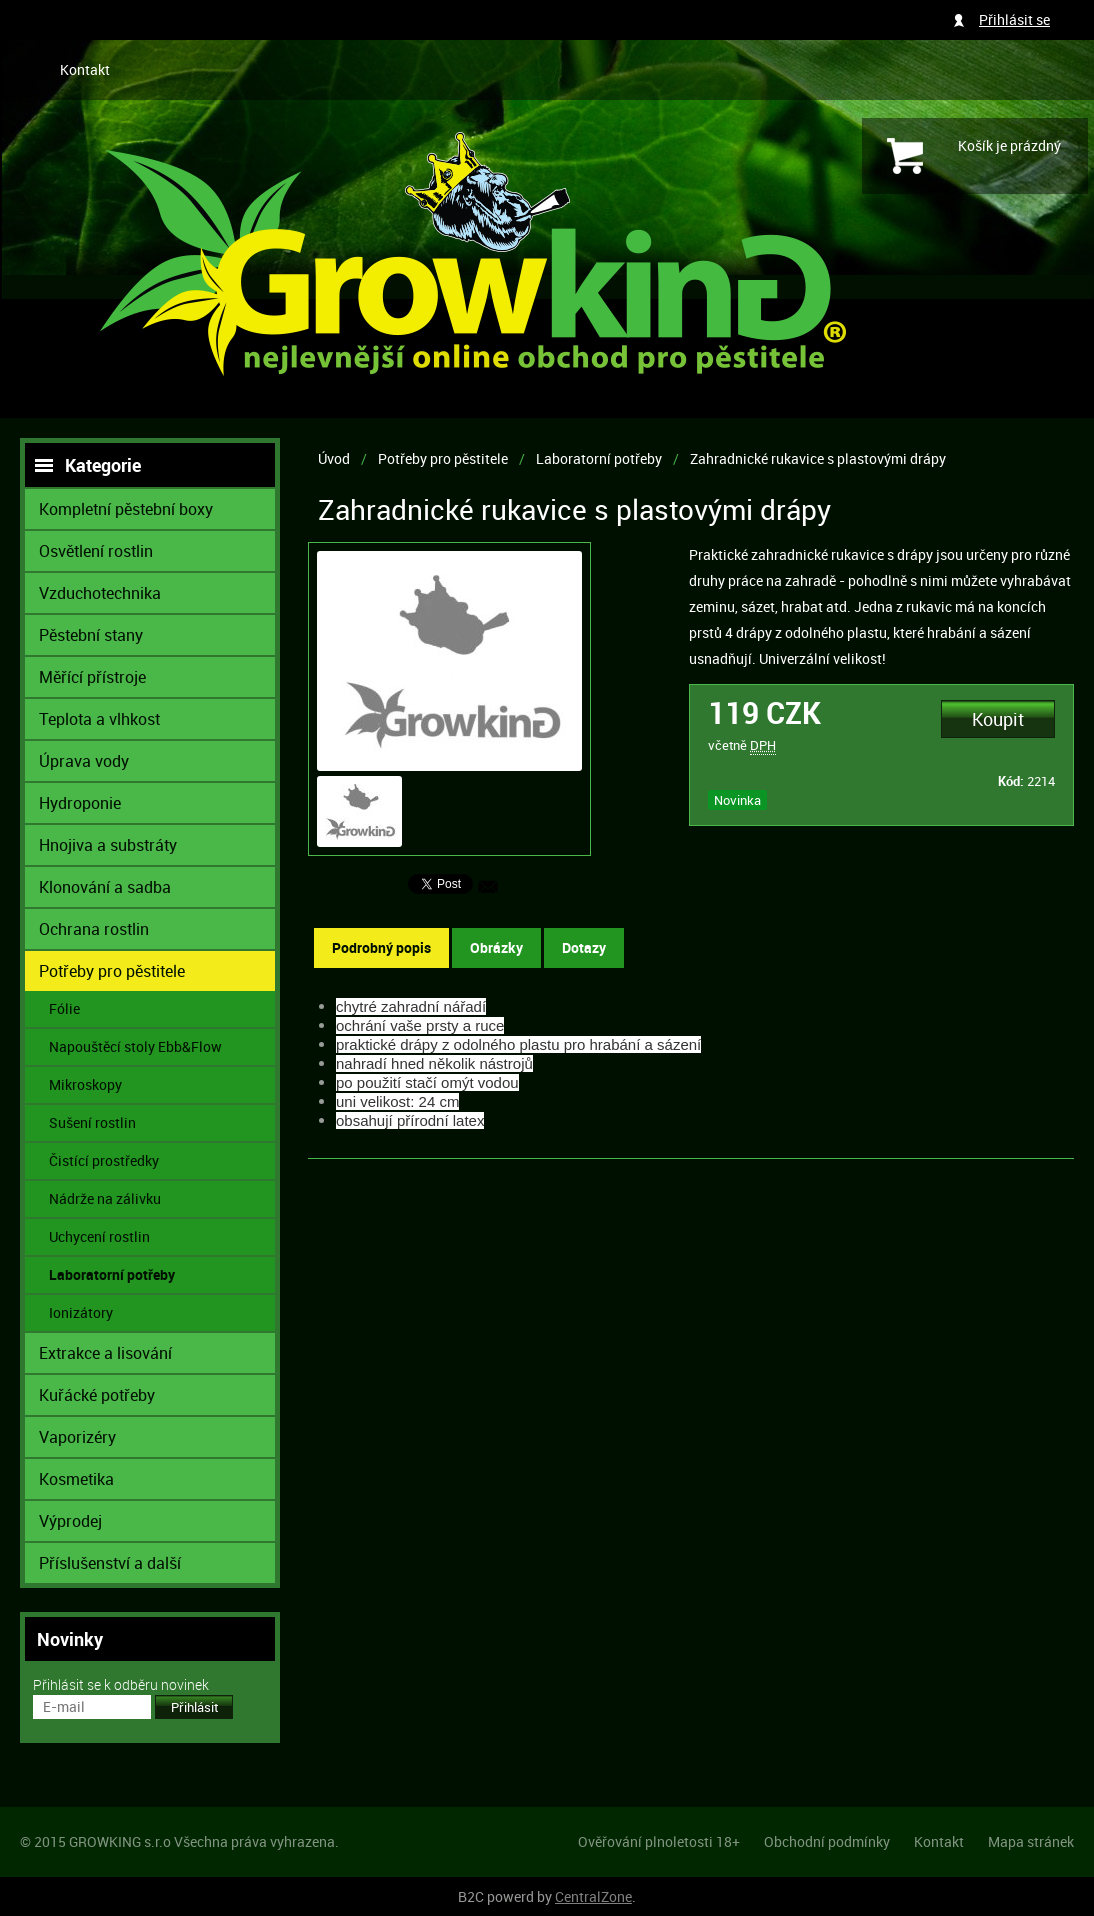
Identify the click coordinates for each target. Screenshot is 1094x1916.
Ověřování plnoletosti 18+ (659, 1841)
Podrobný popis (381, 947)
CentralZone (593, 1896)
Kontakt (85, 69)
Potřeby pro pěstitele (443, 458)
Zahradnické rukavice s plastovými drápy (818, 458)
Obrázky (496, 947)
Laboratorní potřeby (599, 458)
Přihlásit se (1014, 19)
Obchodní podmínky (827, 1841)
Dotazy (584, 947)
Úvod (334, 458)
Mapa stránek (1031, 1841)
